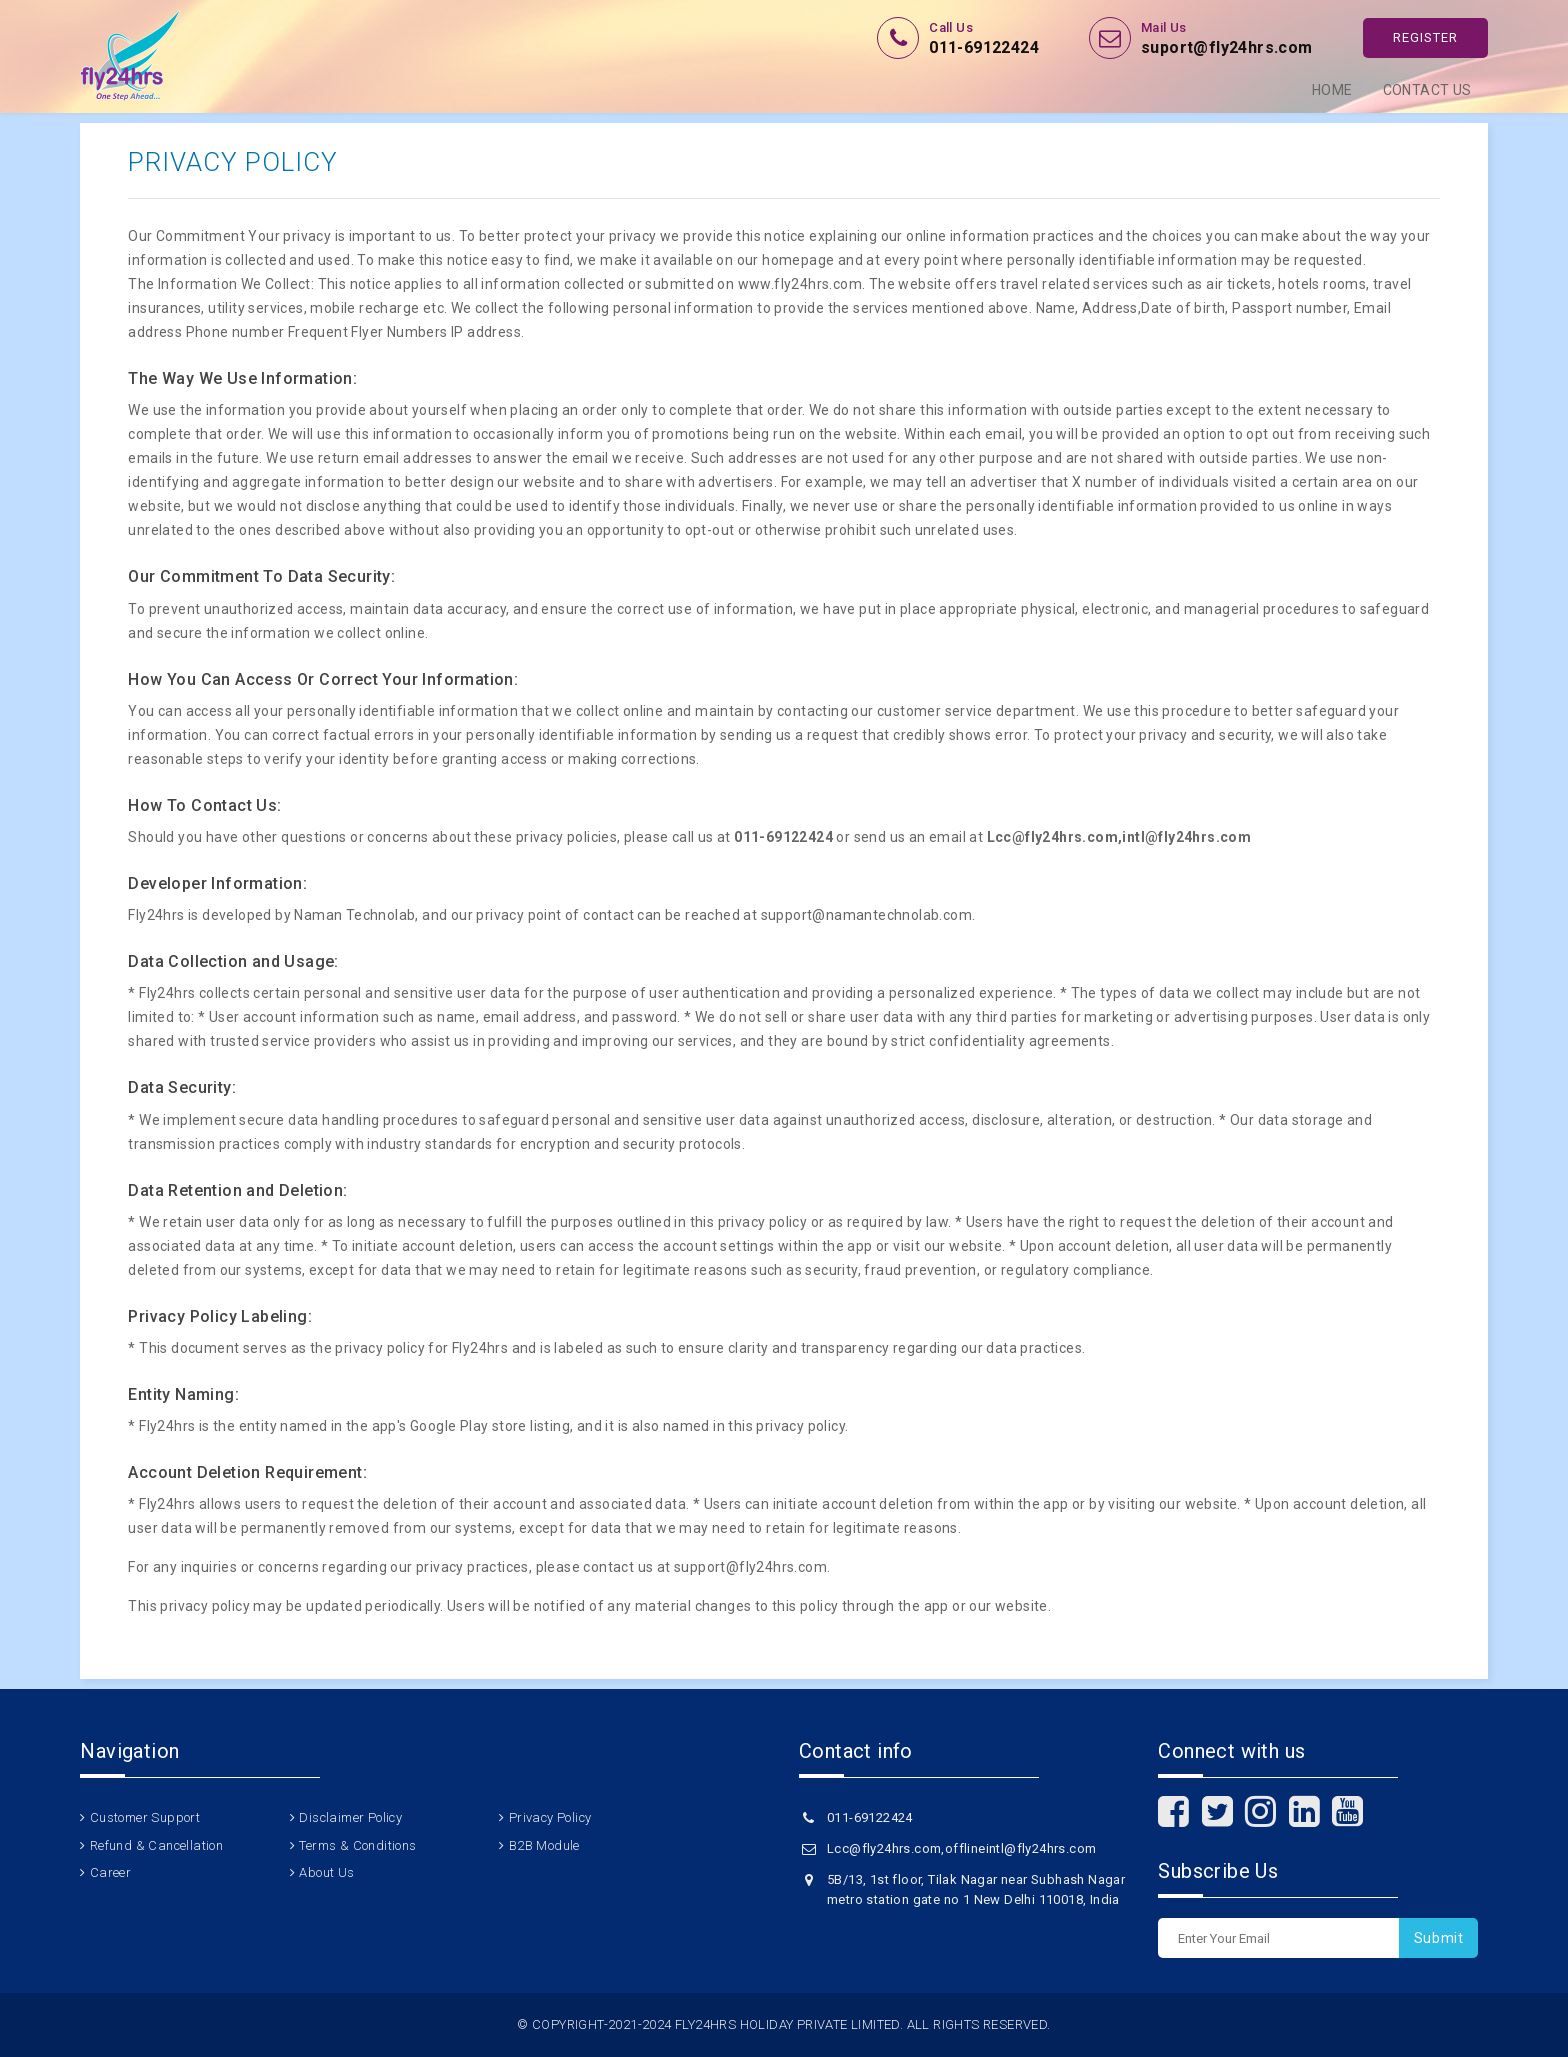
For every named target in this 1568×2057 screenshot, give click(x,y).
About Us (326, 1872)
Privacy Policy (550, 1817)
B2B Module (544, 1845)
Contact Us (1427, 90)
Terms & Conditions (357, 1845)
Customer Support (145, 1817)
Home (1332, 90)
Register (1425, 37)
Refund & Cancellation (156, 1845)
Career (110, 1872)
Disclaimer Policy (350, 1817)
